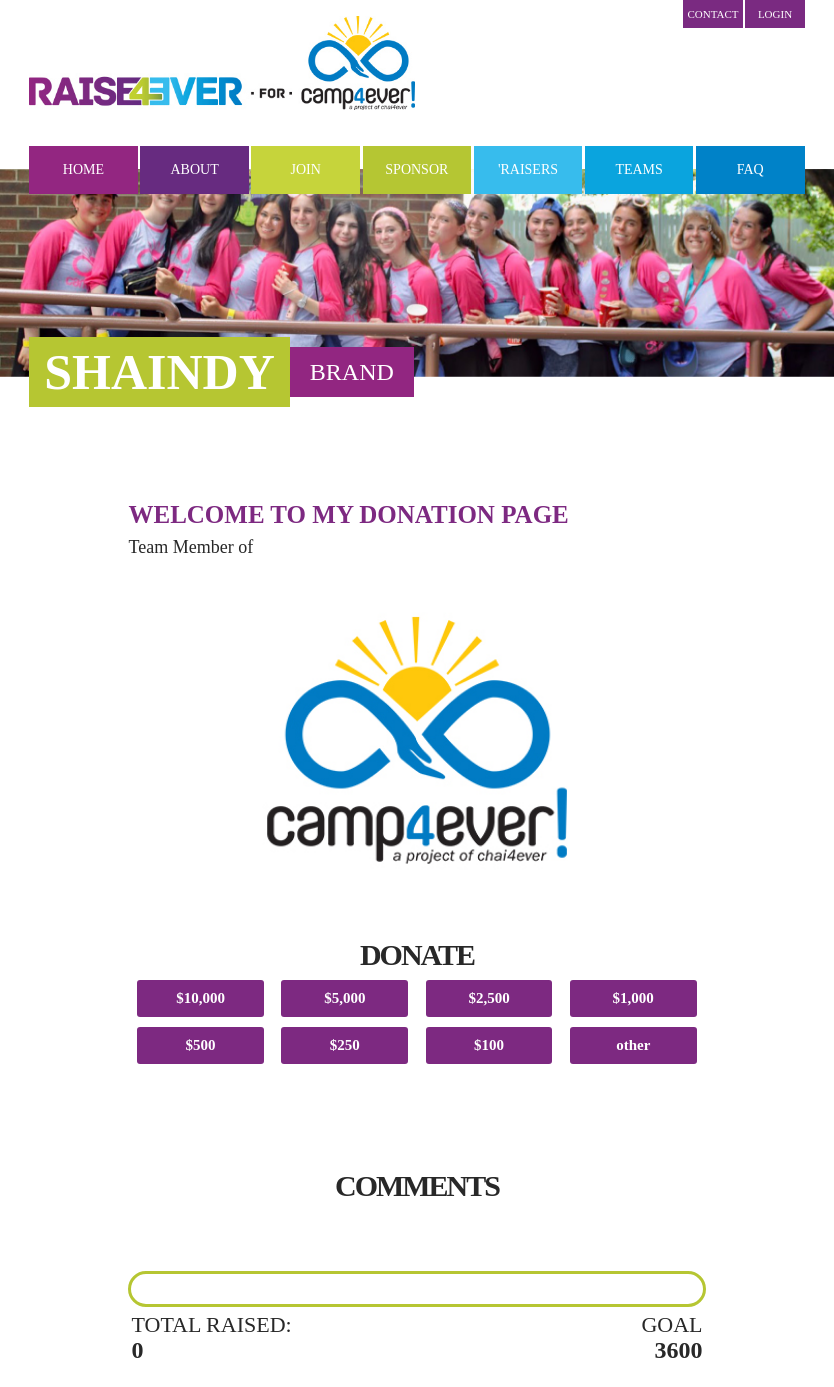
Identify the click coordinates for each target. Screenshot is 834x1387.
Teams (638, 169)
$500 (201, 1045)
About (194, 169)
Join (306, 169)
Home (83, 169)
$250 (345, 1045)
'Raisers (528, 169)
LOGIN (775, 14)
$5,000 (344, 998)
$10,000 (200, 998)
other (633, 1045)
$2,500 (488, 998)
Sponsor (416, 169)
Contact (712, 14)
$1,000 (633, 998)
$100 (489, 1045)
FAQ (750, 169)
